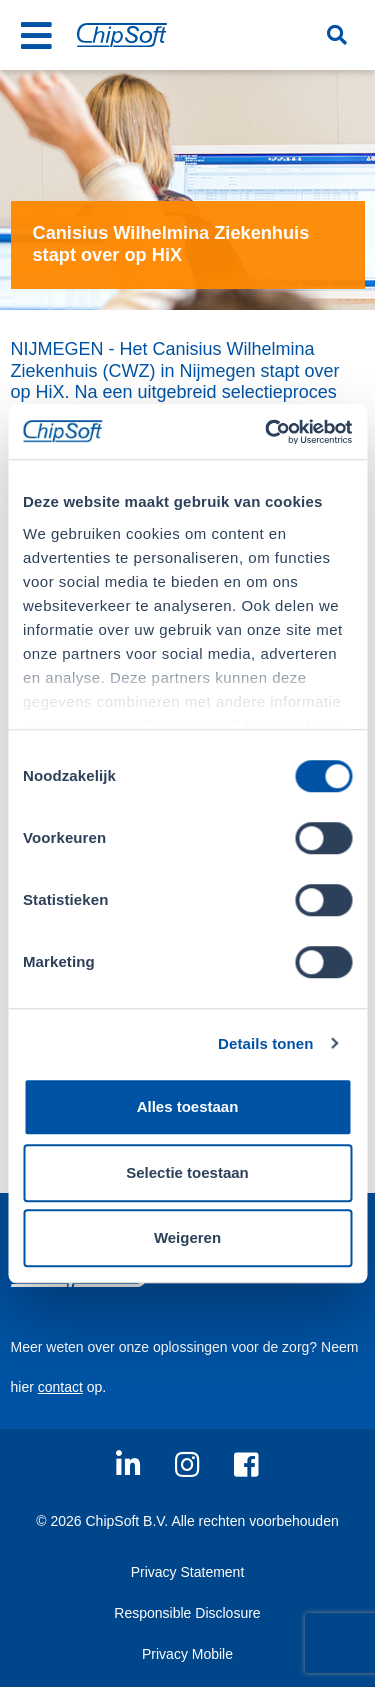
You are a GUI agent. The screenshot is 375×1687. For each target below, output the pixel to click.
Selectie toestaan (187, 1172)
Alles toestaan (188, 1106)
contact (60, 1387)
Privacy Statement (188, 1572)
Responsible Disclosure (187, 1613)
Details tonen (265, 1043)
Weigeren (187, 1237)
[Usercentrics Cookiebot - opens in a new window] (267, 432)
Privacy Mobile (187, 1654)
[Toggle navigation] (37, 35)
